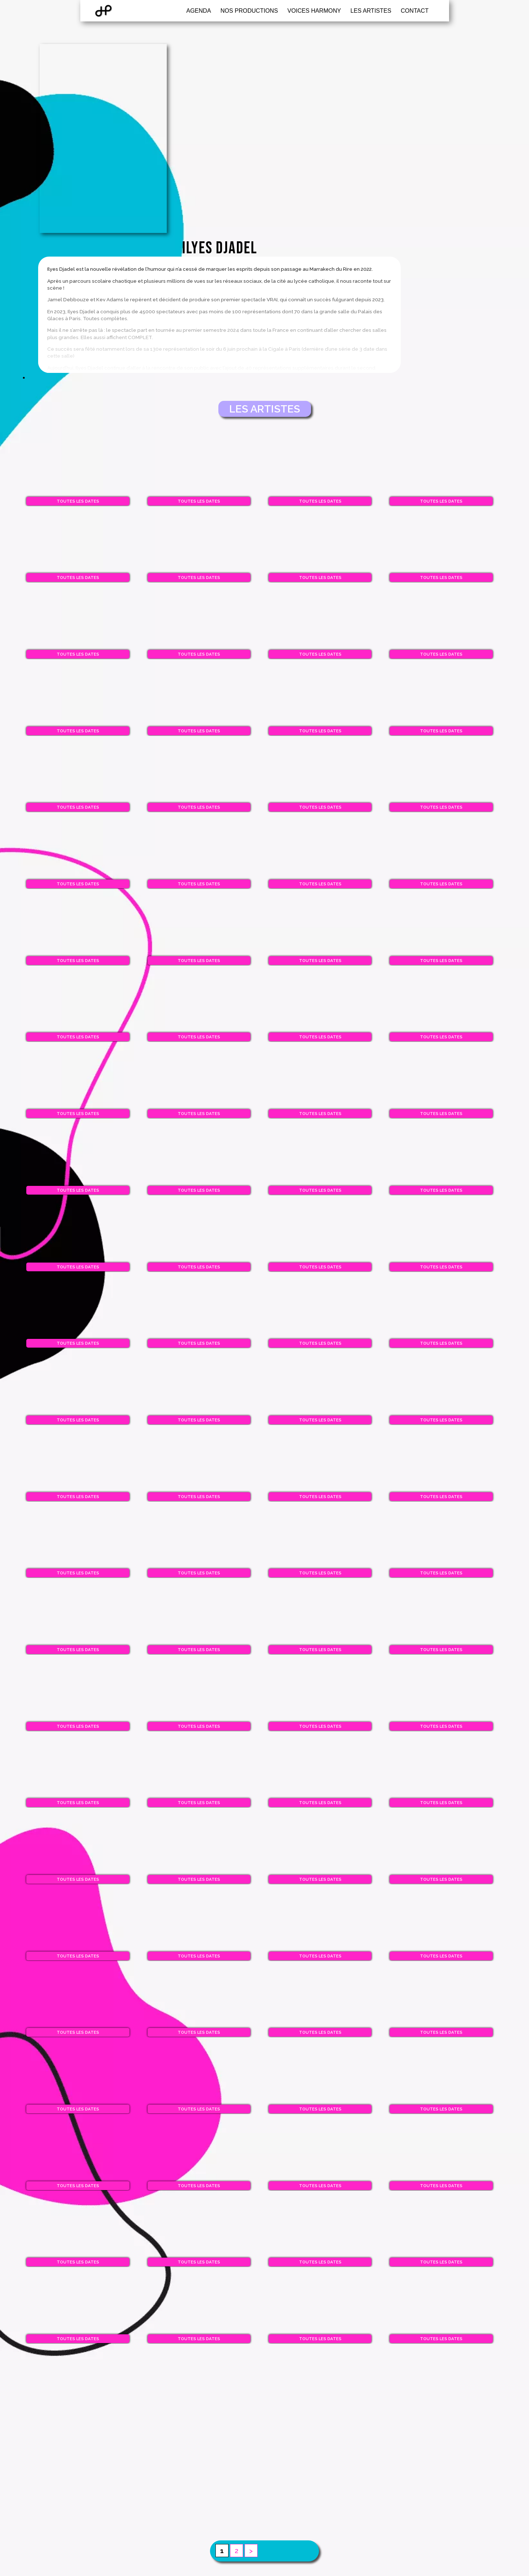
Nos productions (249, 14)
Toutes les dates (69, 407)
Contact (415, 14)
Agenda (198, 14)
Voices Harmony (314, 14)
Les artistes (371, 14)
